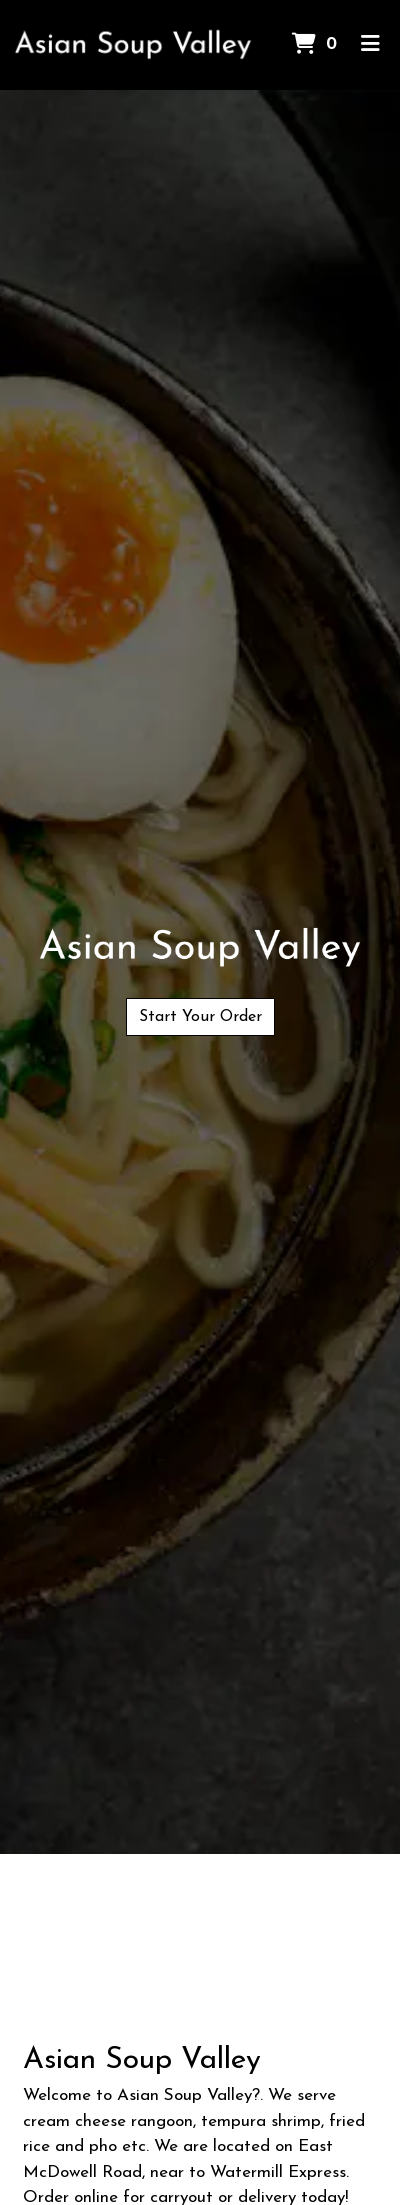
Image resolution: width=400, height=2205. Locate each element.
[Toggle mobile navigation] (370, 45)
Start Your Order (200, 1017)
